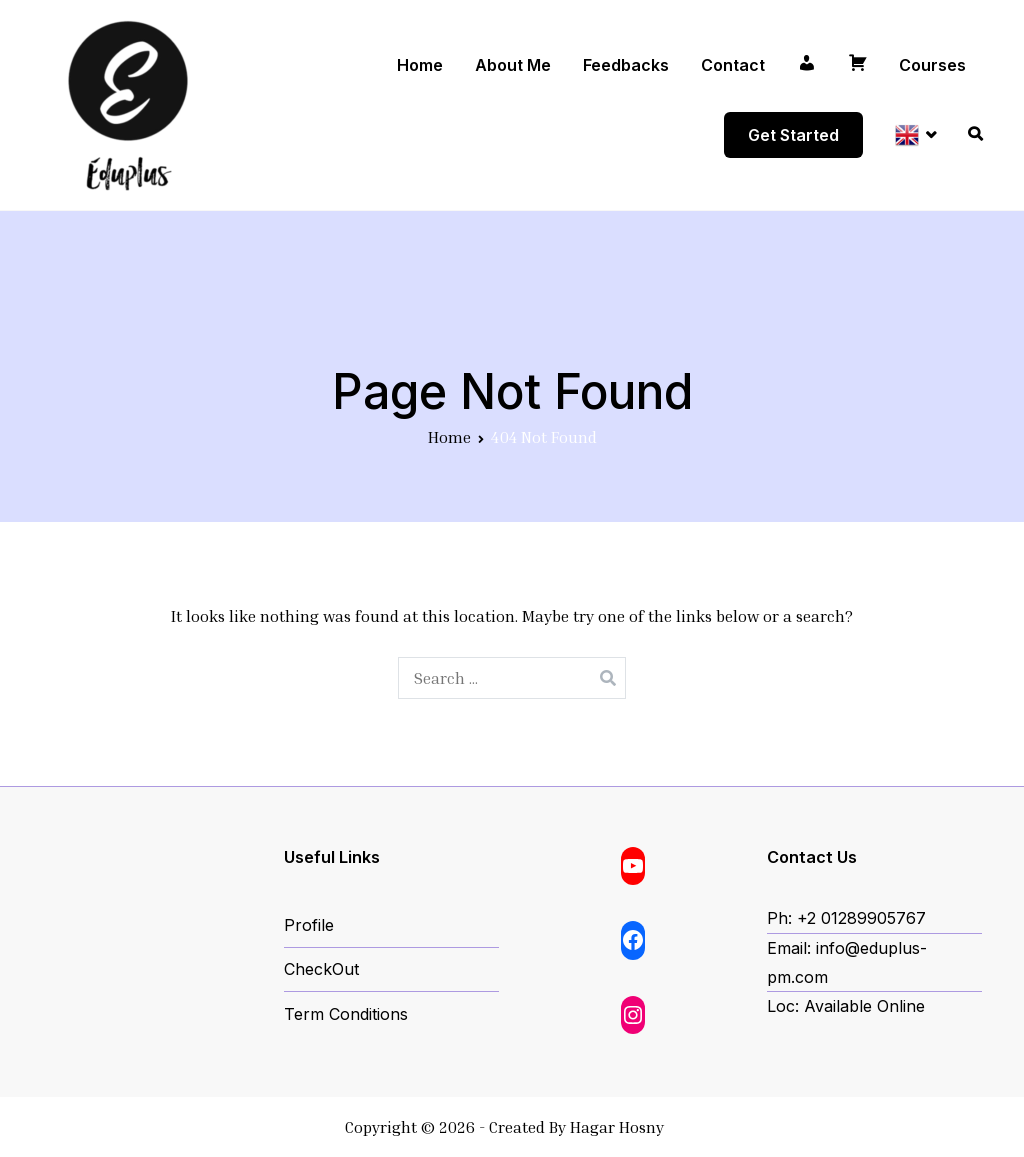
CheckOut (321, 969)
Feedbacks (626, 65)
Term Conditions (346, 1014)
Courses (932, 65)
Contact (733, 65)
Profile (309, 925)
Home (420, 65)
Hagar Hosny (617, 1127)
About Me (513, 65)
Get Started (793, 135)
